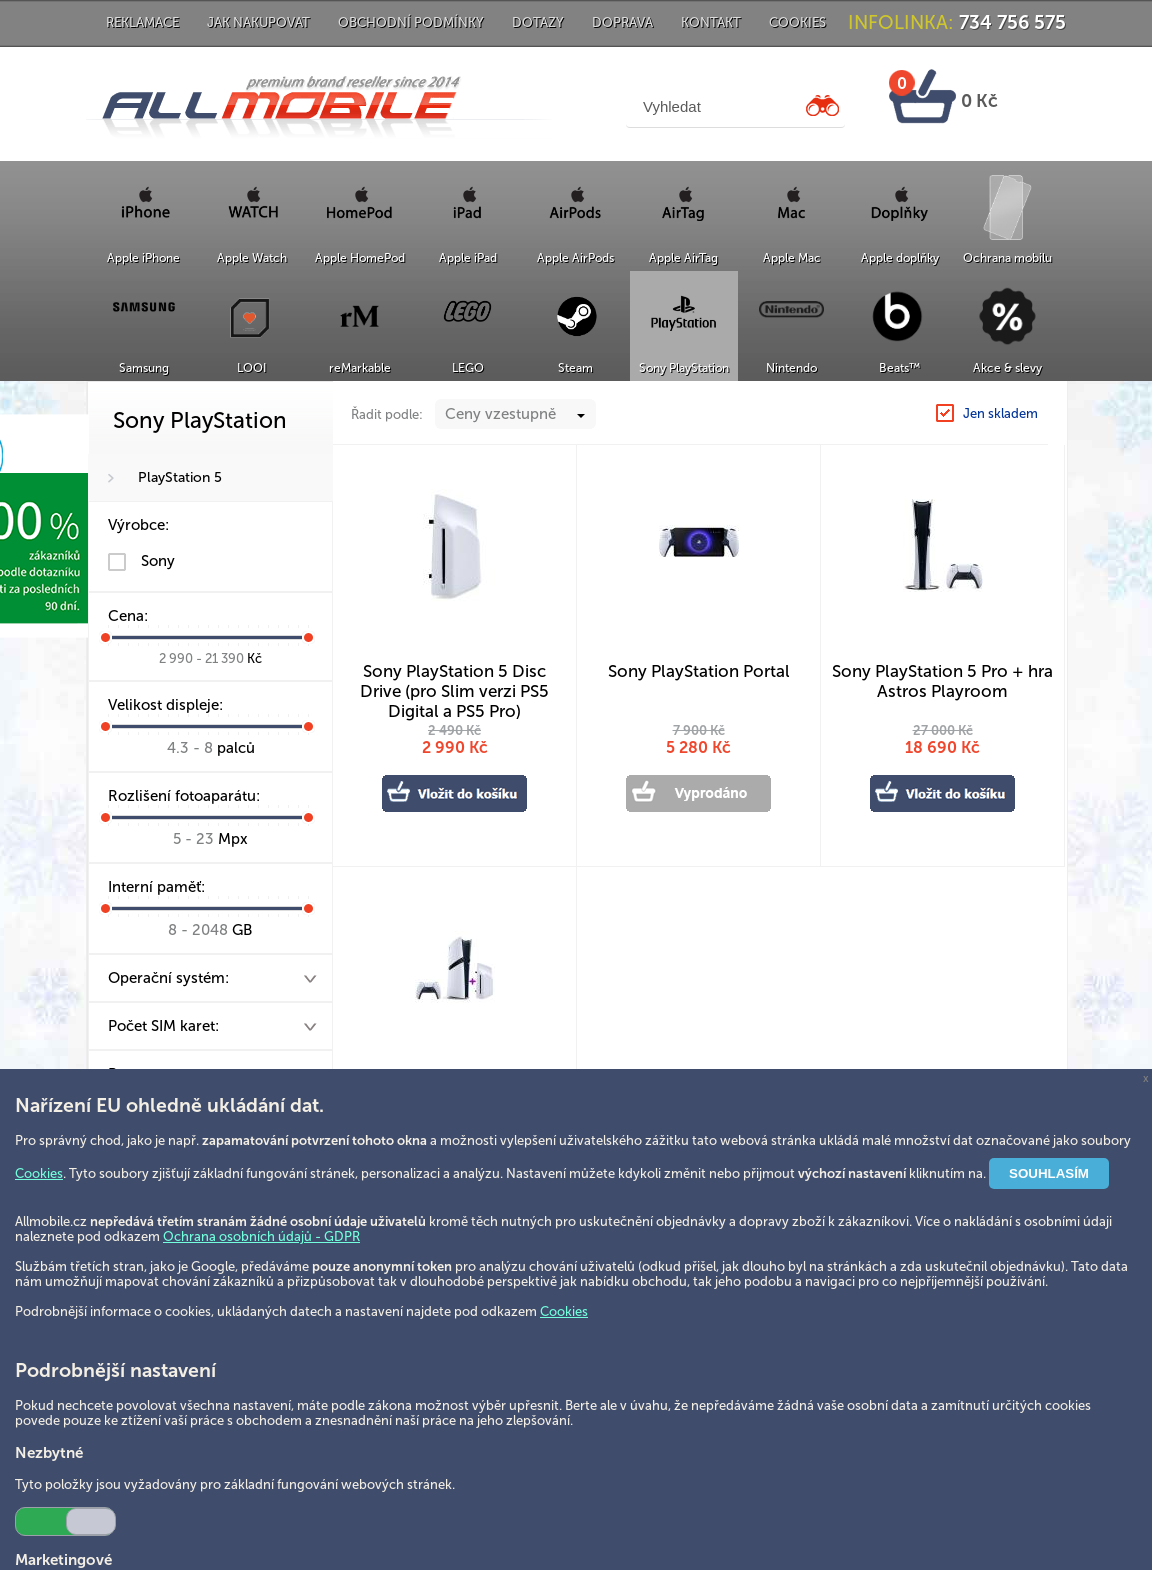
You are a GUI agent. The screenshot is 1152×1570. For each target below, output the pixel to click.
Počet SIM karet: (163, 1026)
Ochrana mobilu (1007, 258)
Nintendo (791, 368)
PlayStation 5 (180, 477)
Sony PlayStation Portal (699, 671)
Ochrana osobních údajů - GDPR (261, 1236)
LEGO (468, 368)
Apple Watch (252, 258)
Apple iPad (468, 258)
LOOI (251, 368)
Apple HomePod (360, 258)
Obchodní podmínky (411, 22)
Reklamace (142, 22)
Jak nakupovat (258, 22)
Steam (575, 368)
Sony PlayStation (684, 368)
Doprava (622, 22)
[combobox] (515, 414)
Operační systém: (168, 978)
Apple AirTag (683, 258)
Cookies (797, 22)
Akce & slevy (1007, 368)
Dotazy (538, 22)
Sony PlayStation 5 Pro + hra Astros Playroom (942, 681)
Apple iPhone (143, 258)
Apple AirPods (575, 258)
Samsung (144, 368)
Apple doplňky (900, 258)
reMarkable (360, 368)
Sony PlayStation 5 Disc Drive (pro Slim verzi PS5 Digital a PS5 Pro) (454, 683)
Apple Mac (792, 258)
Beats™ (899, 368)
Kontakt (711, 22)
